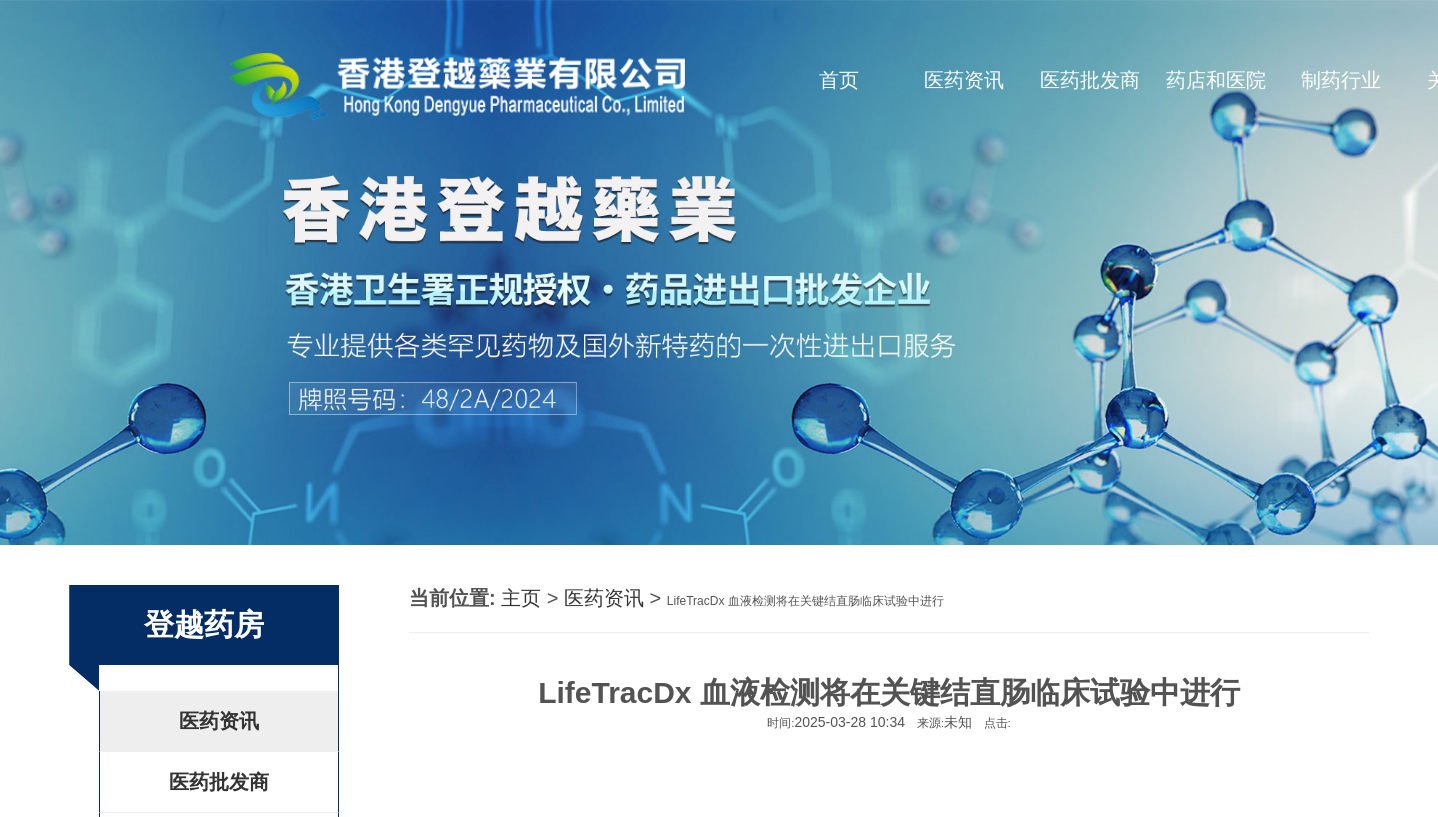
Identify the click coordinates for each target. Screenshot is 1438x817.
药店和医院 (1216, 80)
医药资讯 (964, 80)
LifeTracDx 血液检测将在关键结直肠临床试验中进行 (805, 601)
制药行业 (1341, 80)
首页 (839, 80)
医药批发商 (1090, 80)
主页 (521, 598)
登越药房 (204, 624)
